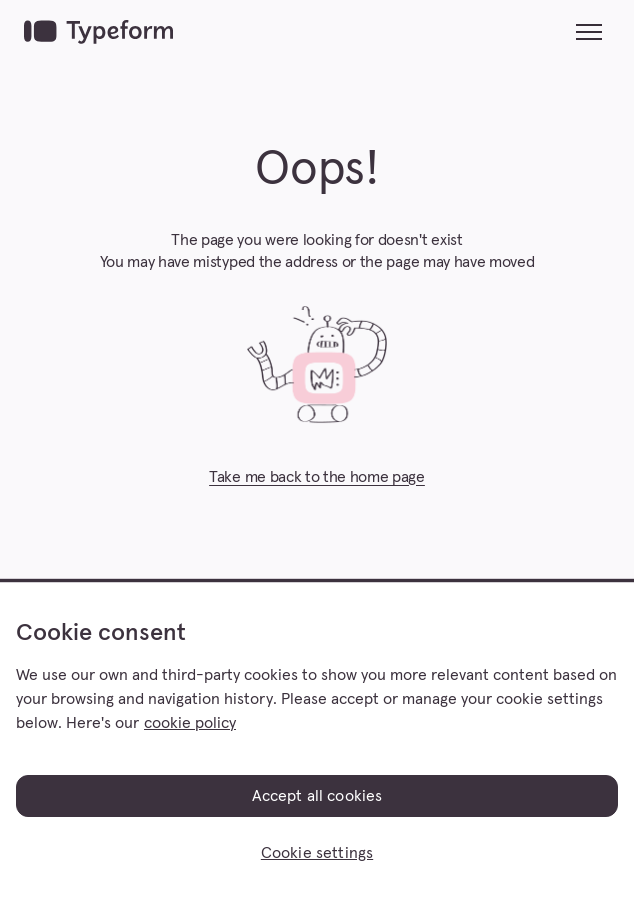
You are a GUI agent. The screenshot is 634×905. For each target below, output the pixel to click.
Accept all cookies (317, 796)
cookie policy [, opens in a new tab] (190, 723)
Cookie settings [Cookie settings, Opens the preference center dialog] (317, 853)
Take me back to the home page (317, 477)
